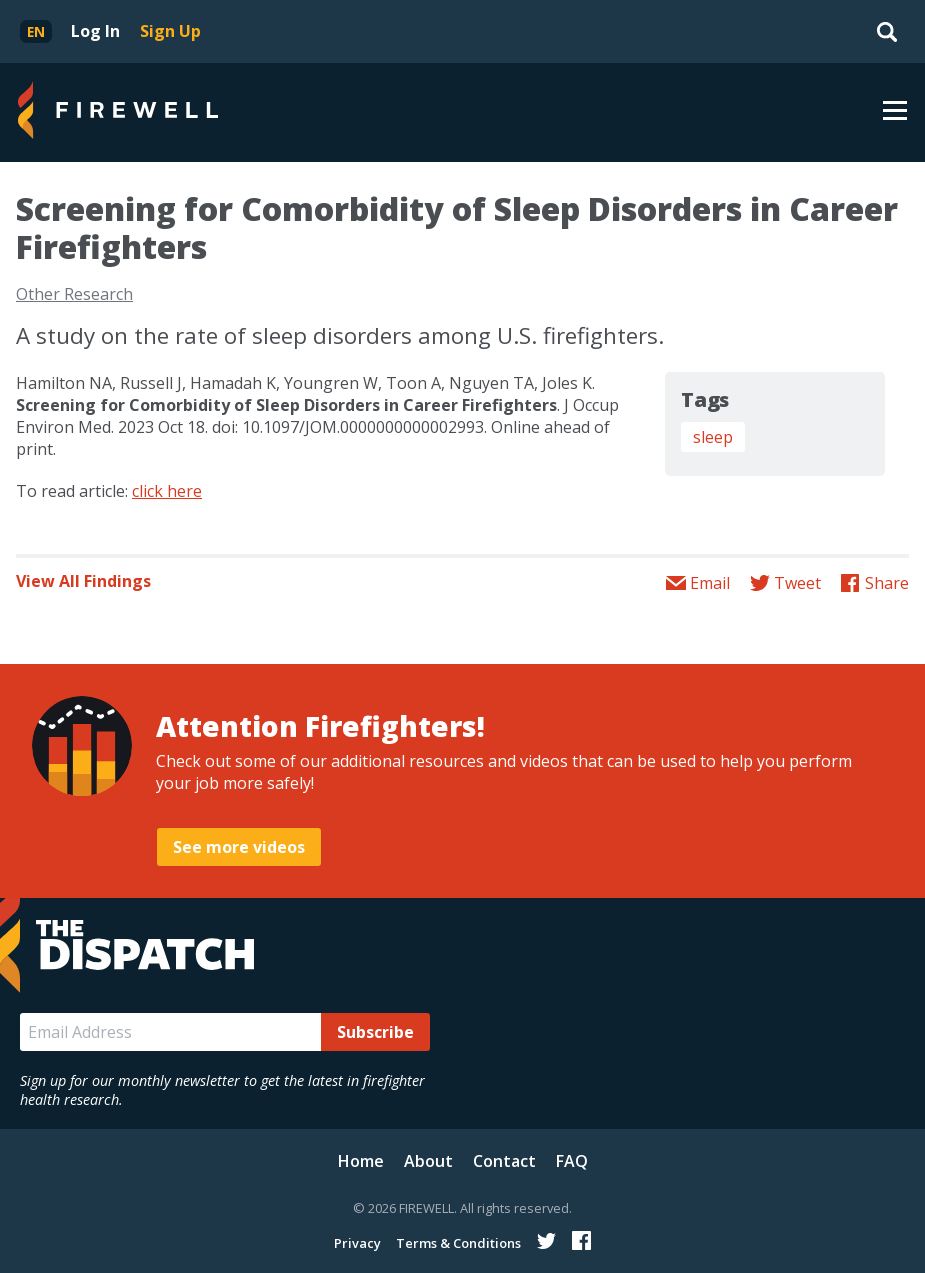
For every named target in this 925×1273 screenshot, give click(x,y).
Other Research (74, 294)
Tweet (797, 583)
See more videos (239, 847)
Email (710, 583)
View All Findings (83, 581)
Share (887, 583)
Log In (95, 31)
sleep (713, 437)
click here (167, 491)
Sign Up (170, 31)
